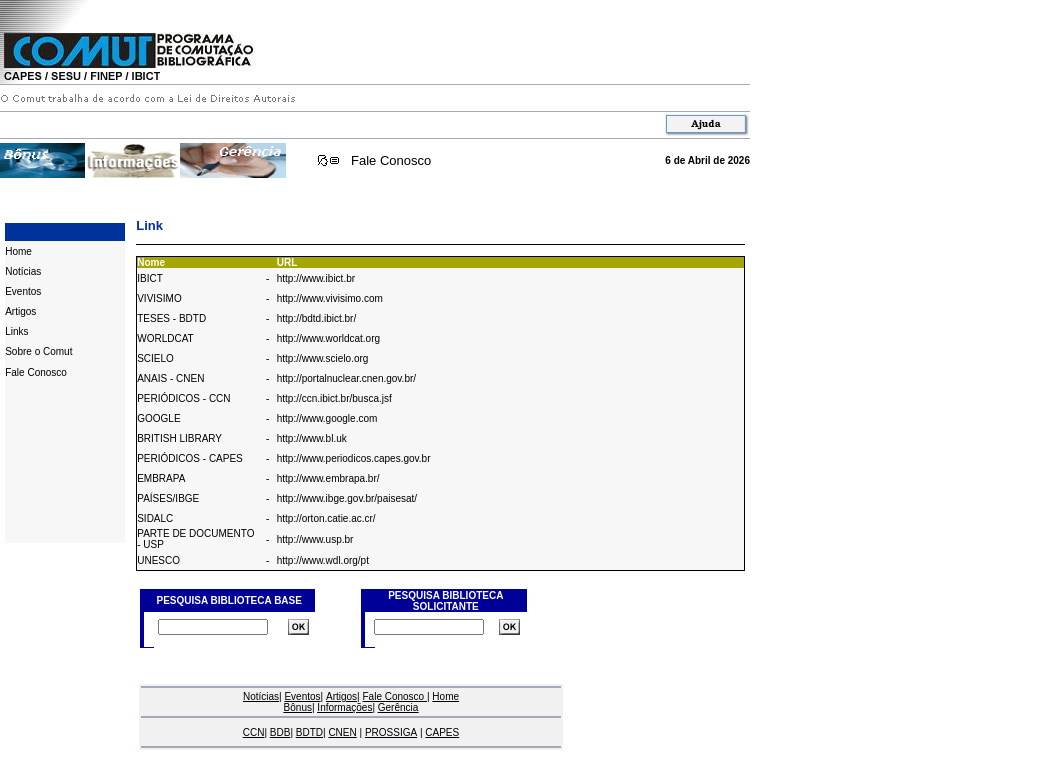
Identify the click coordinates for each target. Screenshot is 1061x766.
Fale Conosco (391, 160)
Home (18, 251)
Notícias (23, 271)
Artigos (20, 311)
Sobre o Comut (38, 351)
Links (16, 331)
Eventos (23, 291)
